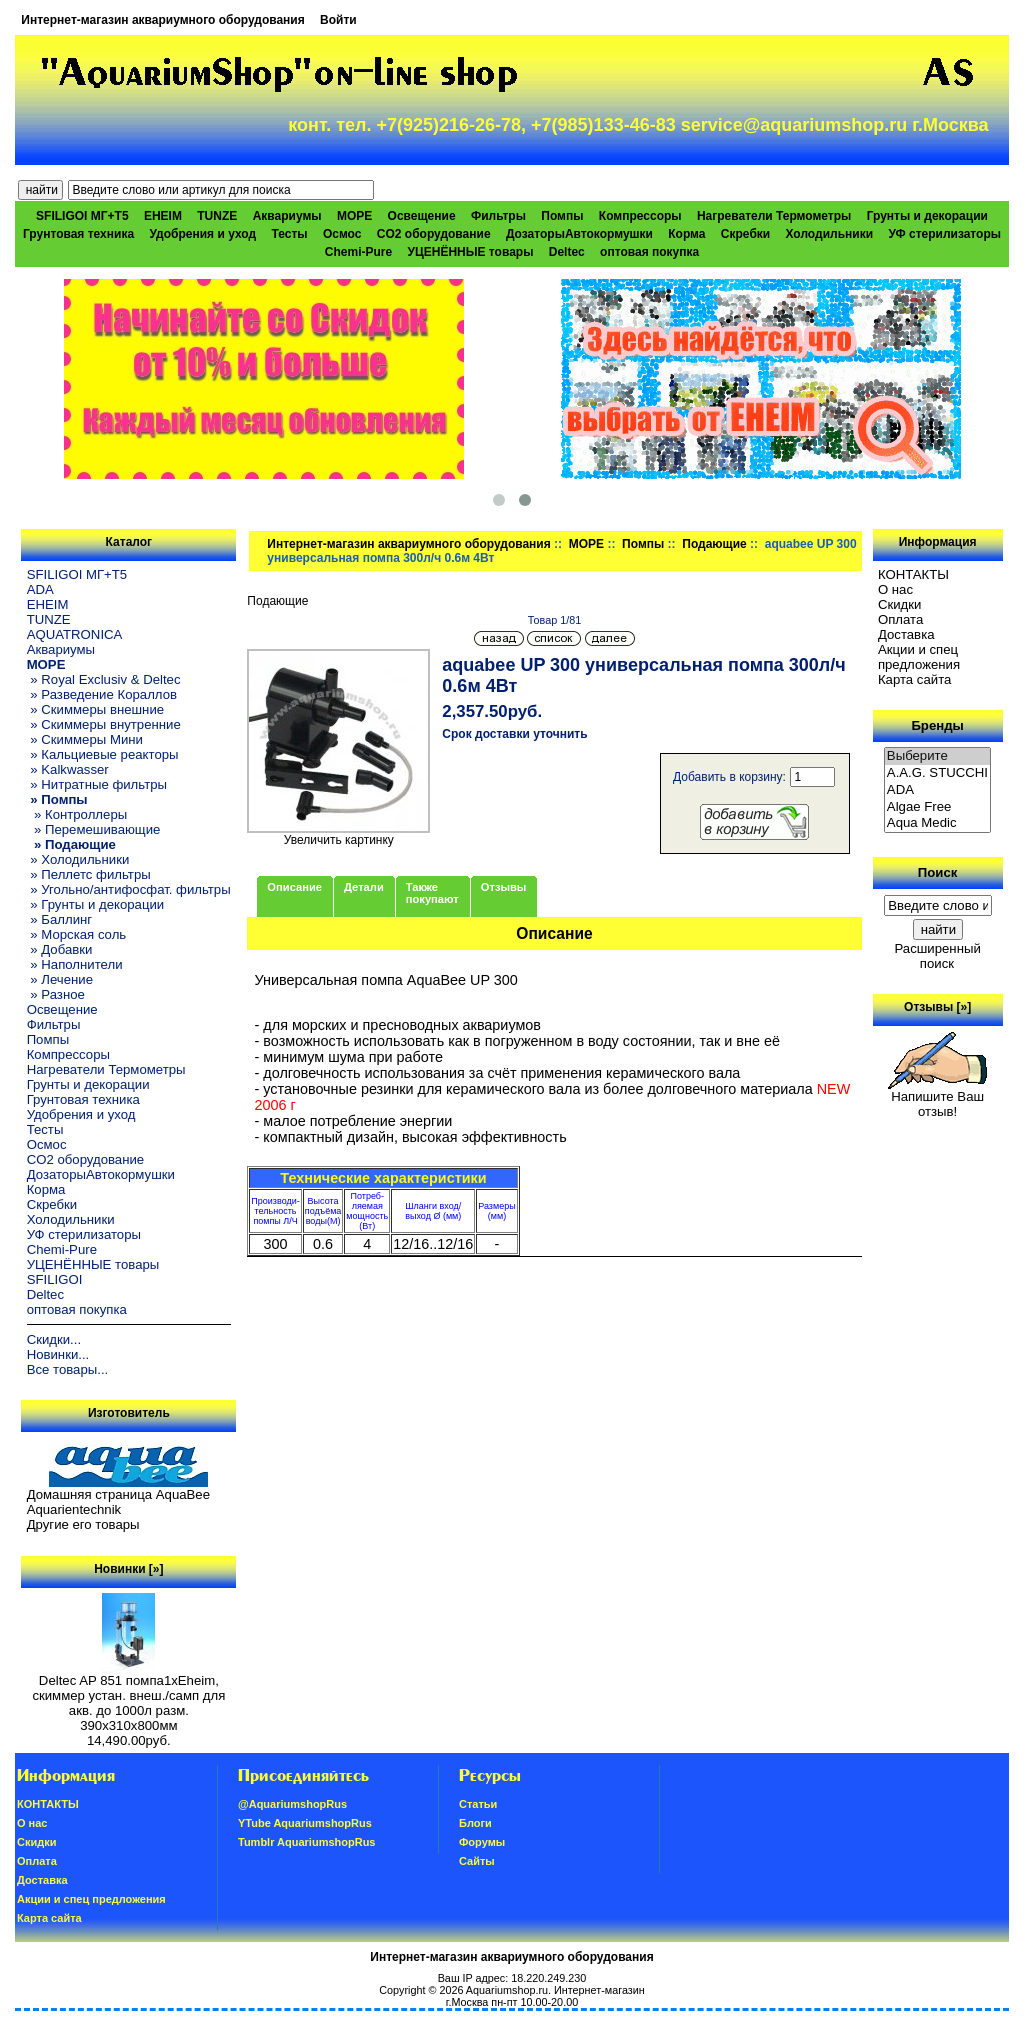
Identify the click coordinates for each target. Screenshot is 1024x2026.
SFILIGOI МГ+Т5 (82, 216)
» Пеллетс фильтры (89, 874)
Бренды (937, 725)
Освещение (422, 216)
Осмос (342, 234)
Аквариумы (287, 216)
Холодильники (830, 234)
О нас (895, 589)
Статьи (478, 1804)
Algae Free (938, 807)
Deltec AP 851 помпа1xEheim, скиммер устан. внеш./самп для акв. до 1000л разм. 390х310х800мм (128, 1697)
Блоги (475, 1823)
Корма (686, 234)
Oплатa (901, 619)
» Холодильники (78, 859)
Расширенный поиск (937, 956)
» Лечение (60, 979)
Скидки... (54, 1339)
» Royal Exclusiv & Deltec (104, 679)
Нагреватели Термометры (774, 216)
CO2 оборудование (434, 234)
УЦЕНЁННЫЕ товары (471, 252)
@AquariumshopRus (292, 1804)
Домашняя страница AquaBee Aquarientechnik (118, 1502)
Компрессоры (640, 216)
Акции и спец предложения (919, 657)
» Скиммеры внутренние (104, 724)
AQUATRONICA (75, 634)
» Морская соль (77, 934)
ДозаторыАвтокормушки (579, 234)
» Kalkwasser (68, 769)
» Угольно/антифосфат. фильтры (129, 889)
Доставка (906, 634)
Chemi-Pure (358, 252)
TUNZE (217, 216)
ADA (40, 589)
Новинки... (58, 1354)
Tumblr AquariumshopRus (307, 1842)
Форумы (482, 1842)
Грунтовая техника (78, 234)
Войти (338, 20)
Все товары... (68, 1369)
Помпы (562, 216)
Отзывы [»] (937, 1007)
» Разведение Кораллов (102, 694)
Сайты (477, 1861)
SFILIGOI (55, 1279)
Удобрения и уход (202, 234)
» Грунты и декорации (96, 904)
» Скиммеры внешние (95, 709)
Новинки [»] (128, 1569)
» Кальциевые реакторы (103, 754)
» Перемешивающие (94, 829)
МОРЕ (586, 544)
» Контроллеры (77, 814)
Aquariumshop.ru (507, 1990)
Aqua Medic (938, 823)
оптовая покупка (649, 252)
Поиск (938, 872)
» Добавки (60, 949)
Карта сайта (914, 679)
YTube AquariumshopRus (305, 1823)
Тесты (289, 234)
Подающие (714, 544)
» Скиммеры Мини (85, 739)
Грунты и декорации (927, 216)
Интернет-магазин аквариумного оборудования (162, 20)
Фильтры (498, 216)
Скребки (745, 234)
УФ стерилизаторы (944, 234)
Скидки (900, 604)
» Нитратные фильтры (97, 784)
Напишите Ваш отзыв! (937, 1098)
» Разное (56, 994)
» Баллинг (60, 919)
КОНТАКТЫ (913, 574)
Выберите (938, 756)
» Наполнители (75, 964)
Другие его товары (83, 1524)
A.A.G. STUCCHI (938, 773)
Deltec (567, 252)
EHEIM (163, 216)
